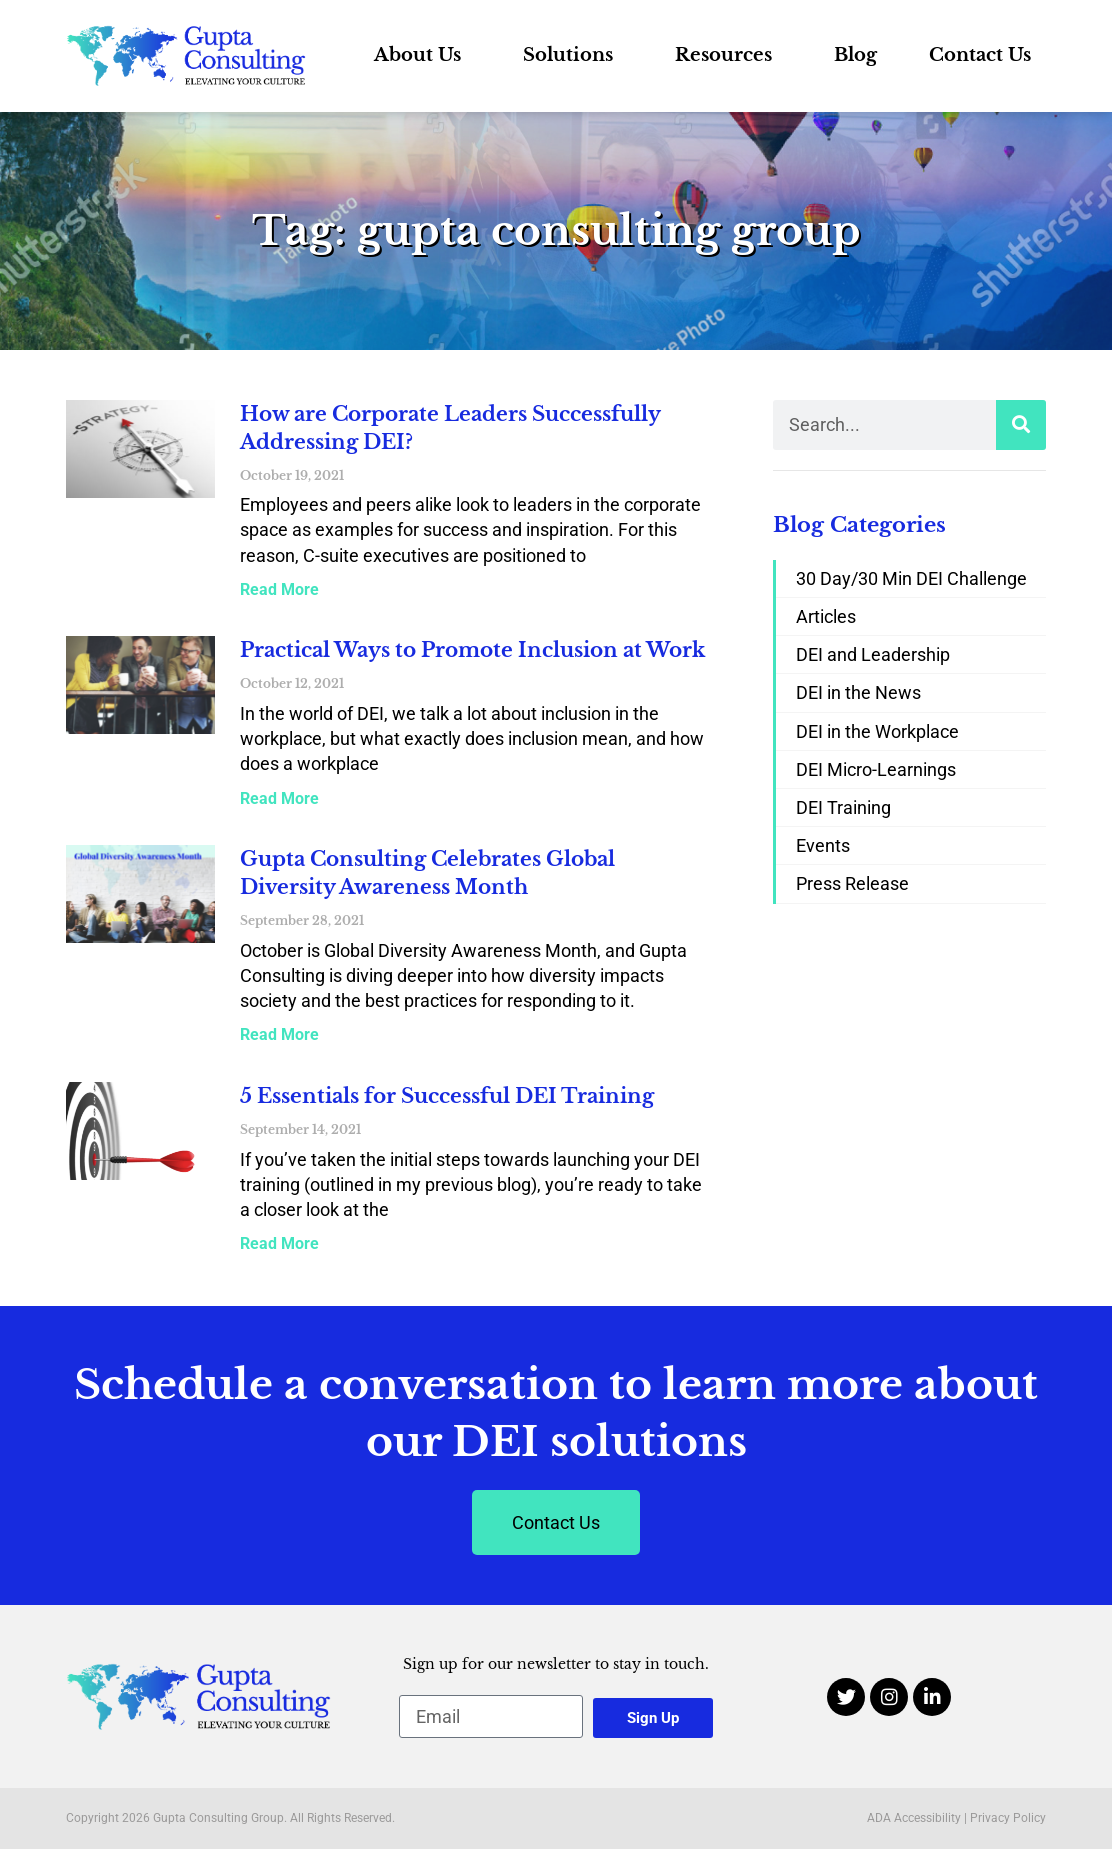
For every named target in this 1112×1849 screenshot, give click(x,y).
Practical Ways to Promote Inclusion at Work (472, 650)
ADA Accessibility (914, 1818)
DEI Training (843, 807)
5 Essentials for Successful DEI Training (447, 1096)
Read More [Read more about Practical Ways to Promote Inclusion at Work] (279, 798)
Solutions (573, 55)
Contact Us (980, 55)
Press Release (852, 883)
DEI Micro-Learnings (876, 769)
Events (823, 845)
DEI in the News (858, 692)
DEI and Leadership (873, 654)
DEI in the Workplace (877, 731)
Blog (855, 55)
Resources (728, 55)
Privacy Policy (1008, 1818)
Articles (826, 616)
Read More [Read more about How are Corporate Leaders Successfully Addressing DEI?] (279, 589)
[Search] (1021, 425)
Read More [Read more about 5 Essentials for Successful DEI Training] (279, 1243)
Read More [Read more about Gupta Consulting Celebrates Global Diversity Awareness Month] (279, 1034)
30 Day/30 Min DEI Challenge (911, 578)
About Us (422, 55)
